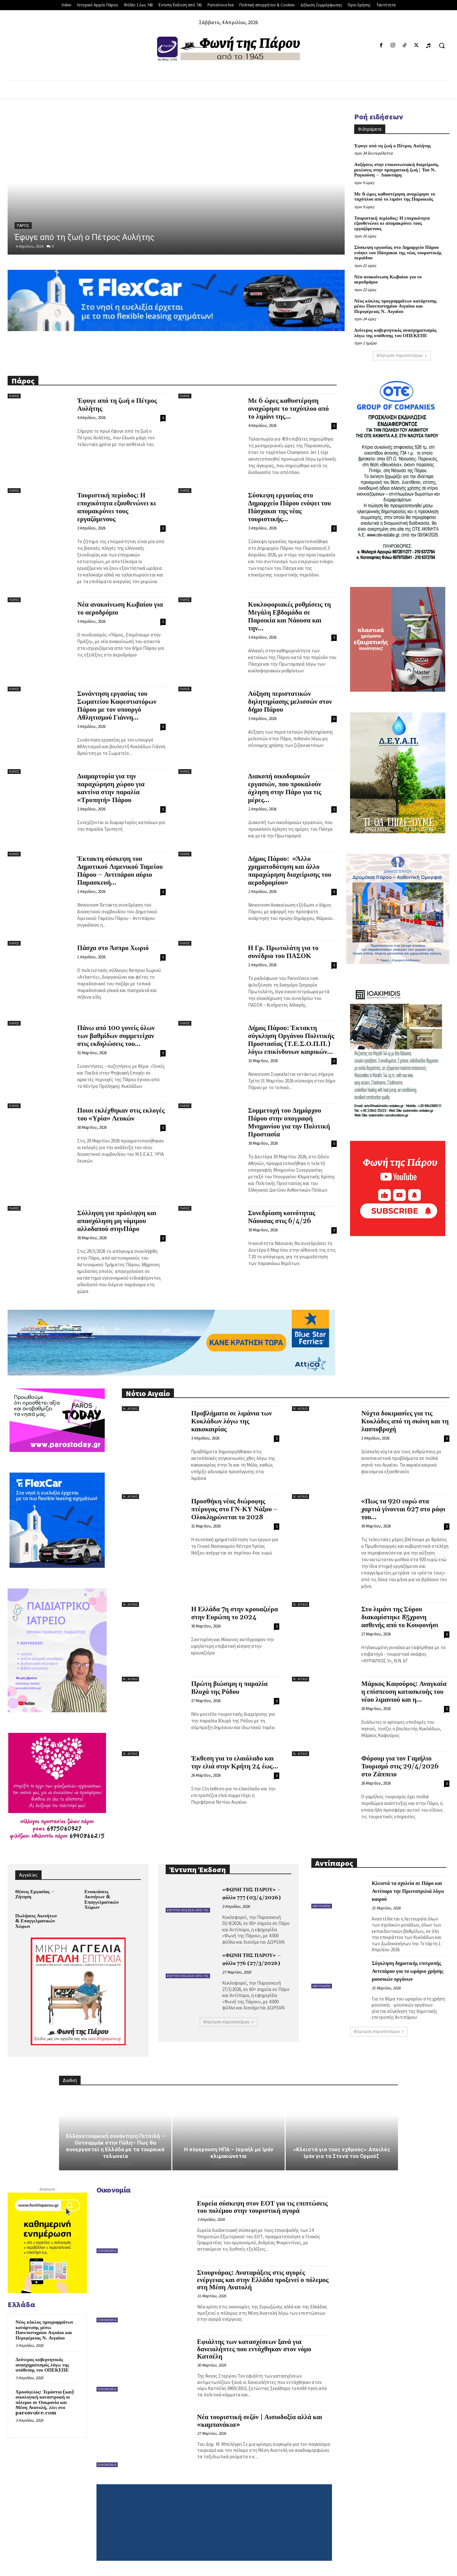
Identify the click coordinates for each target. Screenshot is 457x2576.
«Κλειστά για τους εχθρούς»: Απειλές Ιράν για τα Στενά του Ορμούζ (341, 2152)
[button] (441, 45)
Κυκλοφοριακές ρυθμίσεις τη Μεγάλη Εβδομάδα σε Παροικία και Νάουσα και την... (289, 617)
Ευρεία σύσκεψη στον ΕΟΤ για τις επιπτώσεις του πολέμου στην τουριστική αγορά (262, 2207)
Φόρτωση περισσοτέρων (401, 355)
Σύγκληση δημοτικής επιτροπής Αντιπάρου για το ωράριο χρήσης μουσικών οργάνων (407, 1971)
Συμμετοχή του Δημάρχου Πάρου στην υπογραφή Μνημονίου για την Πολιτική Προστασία (289, 1123)
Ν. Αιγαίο (130, 1409)
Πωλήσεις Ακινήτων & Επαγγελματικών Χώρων (36, 1921)
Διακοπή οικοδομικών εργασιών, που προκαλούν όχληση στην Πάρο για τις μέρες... (284, 788)
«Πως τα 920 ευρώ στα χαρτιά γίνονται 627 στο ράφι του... (403, 1509)
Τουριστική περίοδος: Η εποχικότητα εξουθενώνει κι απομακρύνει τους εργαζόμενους (392, 223)
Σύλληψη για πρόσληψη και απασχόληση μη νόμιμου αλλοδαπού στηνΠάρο (116, 1221)
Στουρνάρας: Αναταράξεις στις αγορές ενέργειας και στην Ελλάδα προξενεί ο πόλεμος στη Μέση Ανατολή (263, 2280)
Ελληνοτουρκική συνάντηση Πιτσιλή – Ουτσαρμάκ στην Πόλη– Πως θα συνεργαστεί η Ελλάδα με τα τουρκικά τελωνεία (115, 2146)
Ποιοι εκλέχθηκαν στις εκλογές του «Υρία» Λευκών (121, 1115)
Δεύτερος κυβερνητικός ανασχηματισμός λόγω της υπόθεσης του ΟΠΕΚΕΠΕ (395, 333)
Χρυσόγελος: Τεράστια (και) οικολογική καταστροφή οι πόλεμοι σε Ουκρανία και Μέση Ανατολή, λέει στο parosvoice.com (45, 2402)
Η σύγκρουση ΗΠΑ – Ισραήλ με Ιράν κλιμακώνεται (228, 2152)
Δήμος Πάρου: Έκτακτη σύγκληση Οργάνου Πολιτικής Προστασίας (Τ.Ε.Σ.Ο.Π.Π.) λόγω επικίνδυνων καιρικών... (291, 1040)
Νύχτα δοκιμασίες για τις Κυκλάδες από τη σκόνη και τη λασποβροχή (404, 1421)
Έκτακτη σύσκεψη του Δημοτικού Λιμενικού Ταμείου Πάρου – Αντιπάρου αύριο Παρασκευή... (120, 871)
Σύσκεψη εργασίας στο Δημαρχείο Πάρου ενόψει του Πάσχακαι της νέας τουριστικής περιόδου (398, 252)
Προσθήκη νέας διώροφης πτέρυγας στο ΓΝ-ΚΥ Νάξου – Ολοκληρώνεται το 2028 (234, 1509)
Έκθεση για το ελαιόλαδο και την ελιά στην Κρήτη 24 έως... (234, 1762)
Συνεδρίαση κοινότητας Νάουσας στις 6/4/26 (281, 1217)
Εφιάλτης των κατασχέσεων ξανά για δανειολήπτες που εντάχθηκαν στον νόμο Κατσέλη (254, 2349)
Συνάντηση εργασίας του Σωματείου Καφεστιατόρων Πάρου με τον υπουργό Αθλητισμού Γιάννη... (116, 706)
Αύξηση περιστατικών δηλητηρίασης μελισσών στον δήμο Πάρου (290, 702)
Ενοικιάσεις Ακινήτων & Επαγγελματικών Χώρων (101, 1900)
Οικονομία (107, 2251)
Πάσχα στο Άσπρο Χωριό (113, 948)
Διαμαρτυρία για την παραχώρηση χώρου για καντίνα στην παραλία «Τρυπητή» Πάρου (110, 788)
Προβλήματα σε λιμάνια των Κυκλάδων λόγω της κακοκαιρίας (231, 1421)
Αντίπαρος (322, 1906)
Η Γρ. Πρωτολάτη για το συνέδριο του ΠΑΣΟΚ (283, 952)
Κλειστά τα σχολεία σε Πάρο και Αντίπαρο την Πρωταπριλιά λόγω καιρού (408, 1891)
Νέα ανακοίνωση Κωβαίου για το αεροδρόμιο (387, 279)
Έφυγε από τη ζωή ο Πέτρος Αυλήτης (85, 237)
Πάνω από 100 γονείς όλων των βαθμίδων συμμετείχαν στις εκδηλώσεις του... (116, 1036)
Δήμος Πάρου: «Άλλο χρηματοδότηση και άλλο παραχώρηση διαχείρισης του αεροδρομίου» (290, 871)
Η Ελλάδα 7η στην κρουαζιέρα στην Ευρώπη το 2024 (234, 1613)
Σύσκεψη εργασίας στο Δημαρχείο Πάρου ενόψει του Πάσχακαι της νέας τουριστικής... (289, 507)
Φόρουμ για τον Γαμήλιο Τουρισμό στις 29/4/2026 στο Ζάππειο (400, 1766)
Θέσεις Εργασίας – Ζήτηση (35, 1894)
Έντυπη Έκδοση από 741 (188, 1910)
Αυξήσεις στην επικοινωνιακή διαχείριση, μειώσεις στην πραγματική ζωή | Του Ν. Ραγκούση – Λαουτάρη (396, 170)
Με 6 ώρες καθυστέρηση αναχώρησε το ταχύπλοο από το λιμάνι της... (288, 409)
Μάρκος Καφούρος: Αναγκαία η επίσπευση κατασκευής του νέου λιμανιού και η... (404, 1692)
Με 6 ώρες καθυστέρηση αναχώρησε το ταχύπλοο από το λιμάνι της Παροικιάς (394, 197)
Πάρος (23, 225)
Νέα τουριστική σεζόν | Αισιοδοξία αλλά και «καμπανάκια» (259, 2421)
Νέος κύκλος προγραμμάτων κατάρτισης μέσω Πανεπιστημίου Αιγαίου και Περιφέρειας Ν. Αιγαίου (395, 306)
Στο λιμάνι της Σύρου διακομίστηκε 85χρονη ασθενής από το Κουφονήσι (399, 1617)
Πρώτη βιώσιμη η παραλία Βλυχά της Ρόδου (229, 1688)
